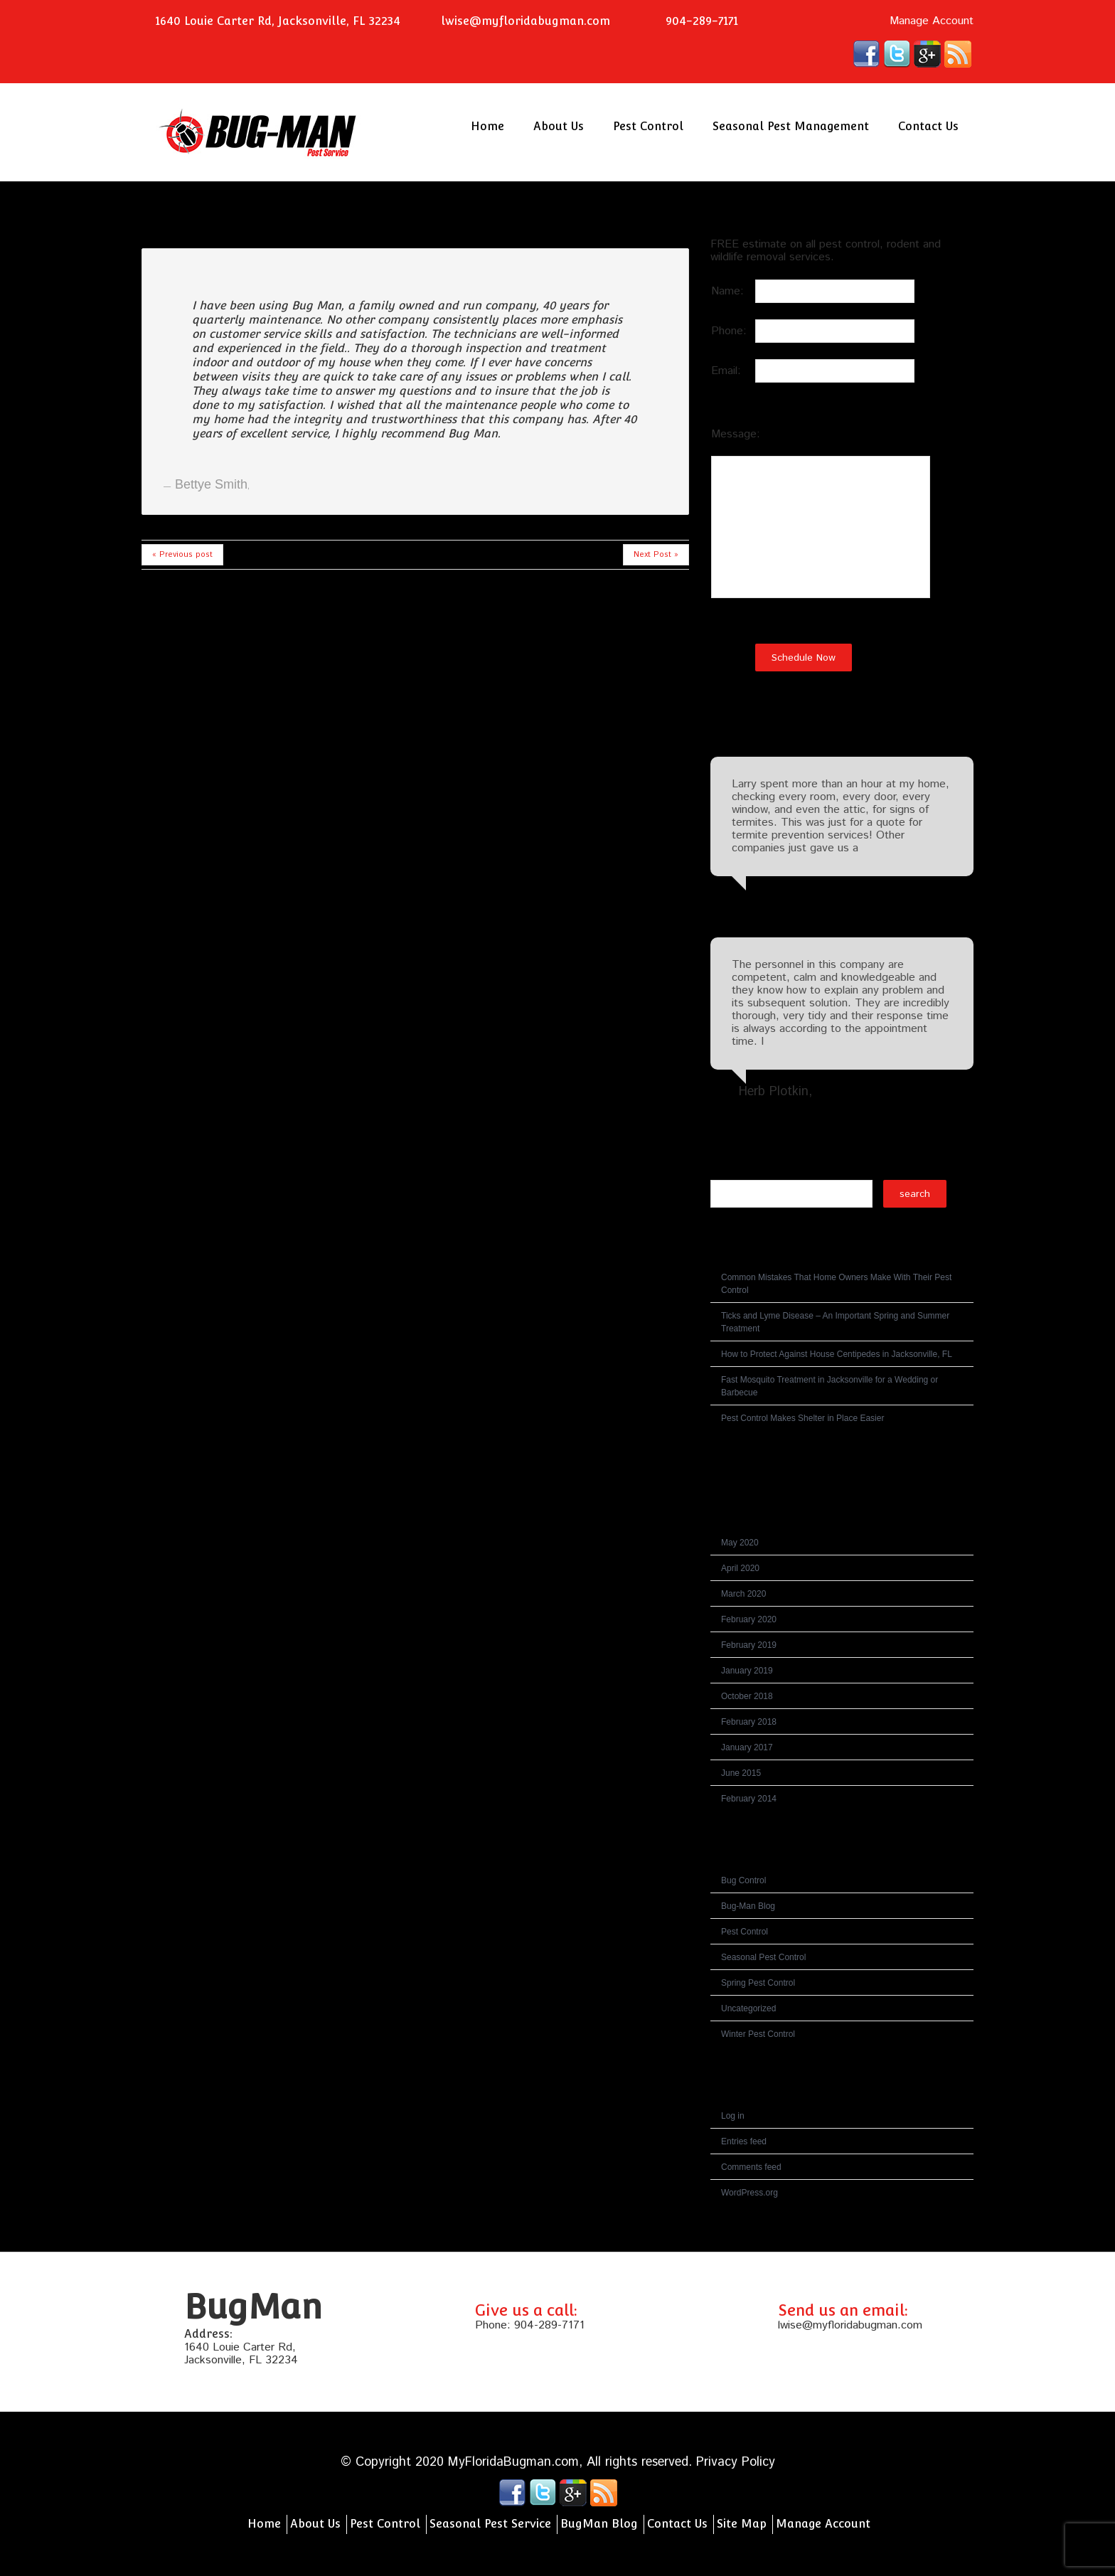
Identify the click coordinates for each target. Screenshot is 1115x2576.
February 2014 (749, 1799)
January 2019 (747, 1671)
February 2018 (749, 1722)
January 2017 (747, 1747)
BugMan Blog (599, 2523)
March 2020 (743, 1594)
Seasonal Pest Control (763, 1957)
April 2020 (740, 1568)
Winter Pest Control (758, 2034)
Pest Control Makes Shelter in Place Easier (802, 1418)
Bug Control (743, 1880)
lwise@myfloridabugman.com (525, 21)
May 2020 (740, 1543)
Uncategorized (748, 2008)
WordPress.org (749, 2193)
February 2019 (749, 1645)
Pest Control (648, 126)
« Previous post (182, 554)
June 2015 (741, 1773)
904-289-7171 (549, 2325)
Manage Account (931, 21)
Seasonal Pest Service (490, 2523)
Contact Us (928, 126)
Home (487, 126)
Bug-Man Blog (748, 1906)
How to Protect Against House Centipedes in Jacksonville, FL (836, 1354)
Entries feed (744, 2141)
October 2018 (747, 1696)
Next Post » (656, 554)
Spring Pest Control (758, 1983)
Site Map (742, 2523)
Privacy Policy (735, 2462)
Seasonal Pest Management (791, 126)
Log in (733, 2116)
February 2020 (749, 1619)
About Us (558, 126)
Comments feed (751, 2167)
